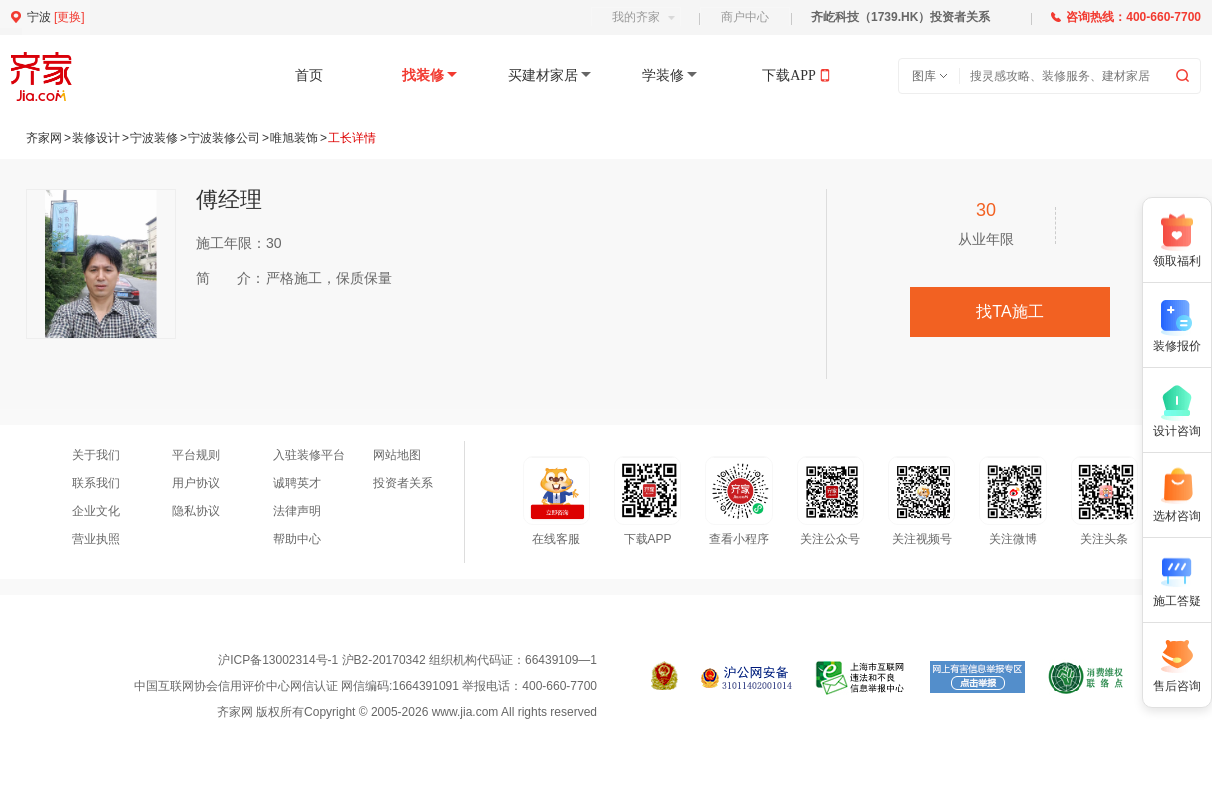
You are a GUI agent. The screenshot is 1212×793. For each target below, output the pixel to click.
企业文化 (96, 511)
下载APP (789, 75)
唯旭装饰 (294, 138)
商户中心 (745, 17)
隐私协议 (196, 511)
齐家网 (44, 138)
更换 (69, 17)
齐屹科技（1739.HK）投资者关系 (900, 17)
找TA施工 (1009, 311)
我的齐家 (643, 17)
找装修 (423, 75)
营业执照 (96, 539)
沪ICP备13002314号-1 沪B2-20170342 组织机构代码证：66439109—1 (407, 660)
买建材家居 (543, 75)
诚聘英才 (297, 483)
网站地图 (397, 455)
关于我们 (96, 455)
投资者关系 (403, 483)
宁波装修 (154, 138)
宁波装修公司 (224, 138)
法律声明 (297, 511)
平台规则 (196, 455)
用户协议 (196, 483)
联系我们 (96, 483)
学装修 (663, 75)
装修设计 (96, 138)
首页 (309, 75)
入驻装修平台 (309, 455)
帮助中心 (297, 539)
